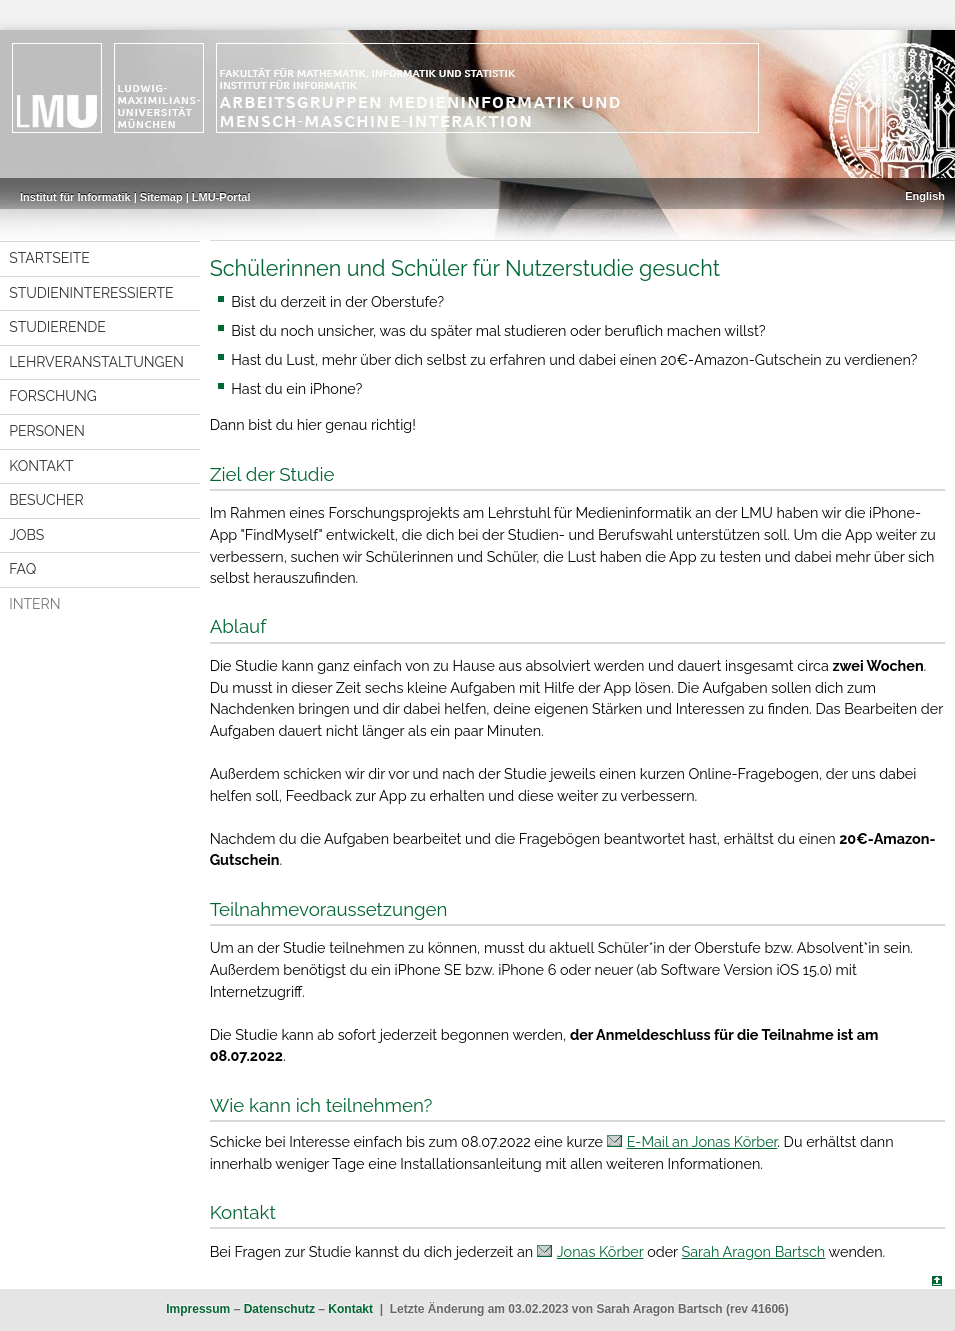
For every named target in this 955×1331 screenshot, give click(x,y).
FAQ (22, 569)
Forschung (53, 396)
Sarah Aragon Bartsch (754, 1251)
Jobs (26, 535)
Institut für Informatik (75, 197)
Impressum (198, 1309)
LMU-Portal (221, 197)
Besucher (46, 500)
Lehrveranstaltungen (96, 362)
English (925, 196)
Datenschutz (279, 1309)
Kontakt (41, 466)
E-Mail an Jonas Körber (702, 1141)
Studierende (57, 327)
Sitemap (161, 197)
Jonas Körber (600, 1251)
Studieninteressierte (91, 293)
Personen (47, 431)
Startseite (49, 258)
